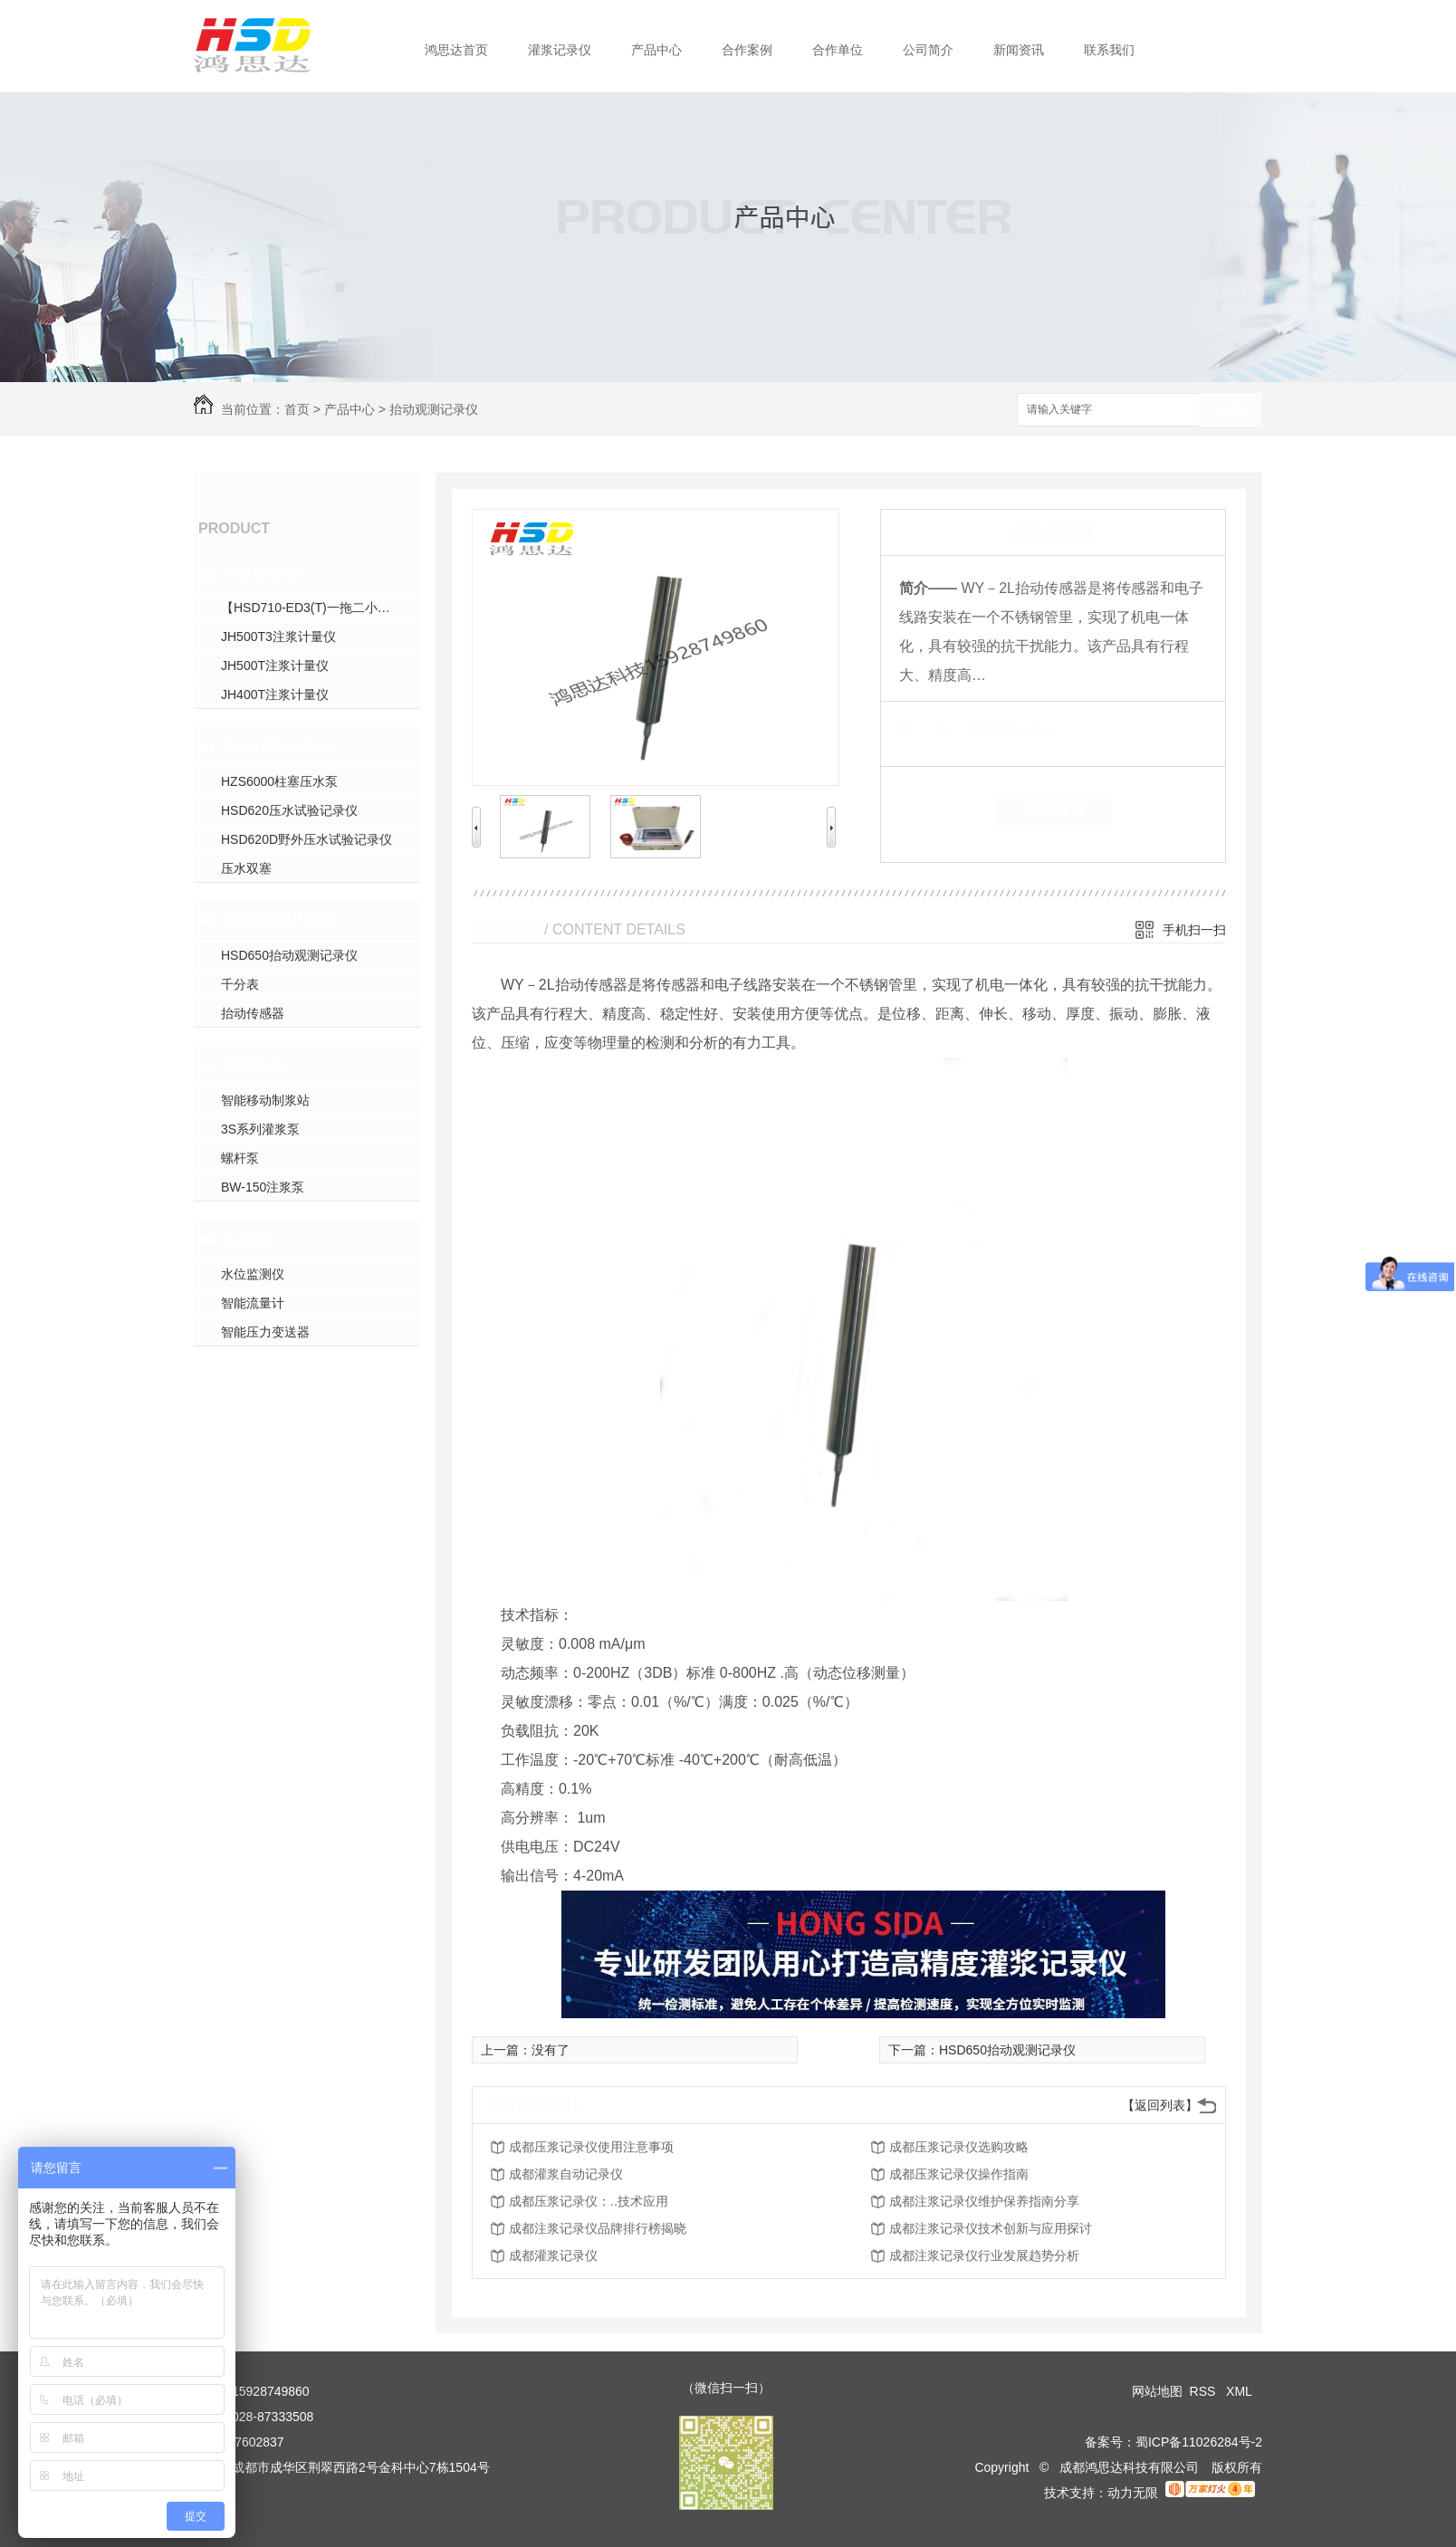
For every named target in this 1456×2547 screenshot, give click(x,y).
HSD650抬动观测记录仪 (289, 955)
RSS (1205, 2391)
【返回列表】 (1160, 2105)
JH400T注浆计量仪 (275, 694)
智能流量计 (252, 1303)
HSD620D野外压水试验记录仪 (306, 839)
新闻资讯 (1018, 50)
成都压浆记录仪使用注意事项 (591, 2147)
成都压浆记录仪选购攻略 (959, 2147)
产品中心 (656, 50)
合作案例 (747, 50)
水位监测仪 (252, 1274)
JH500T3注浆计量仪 (278, 636)
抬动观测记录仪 (433, 409)
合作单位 (837, 50)
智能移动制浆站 (265, 1100)
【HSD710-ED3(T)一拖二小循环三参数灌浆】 (320, 607)
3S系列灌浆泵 (260, 1129)
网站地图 (1157, 2391)
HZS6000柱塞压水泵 (279, 781)
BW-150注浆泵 (262, 1187)
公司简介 (928, 50)
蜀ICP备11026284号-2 (1198, 2442)
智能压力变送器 (265, 1332)
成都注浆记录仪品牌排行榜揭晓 (597, 2228)
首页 (297, 409)
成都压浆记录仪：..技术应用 (588, 2201)
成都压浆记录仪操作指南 (959, 2174)
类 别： (930, 729)
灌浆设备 (253, 1066)
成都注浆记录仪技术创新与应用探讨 (990, 2228)
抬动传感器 (252, 1013)
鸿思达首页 (456, 50)
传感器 (245, 1239)
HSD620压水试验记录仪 (289, 810)
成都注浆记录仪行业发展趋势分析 (984, 2255)
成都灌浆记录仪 (553, 2255)
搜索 (1230, 410)
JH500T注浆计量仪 (275, 665)
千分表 (240, 984)
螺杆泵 (240, 1158)
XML (1240, 2391)
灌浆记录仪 (559, 50)
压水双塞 (246, 868)
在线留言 (1053, 809)
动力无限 (1132, 2492)
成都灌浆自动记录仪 (566, 2174)
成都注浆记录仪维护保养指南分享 (984, 2201)
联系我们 (1109, 50)
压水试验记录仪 (278, 747)
